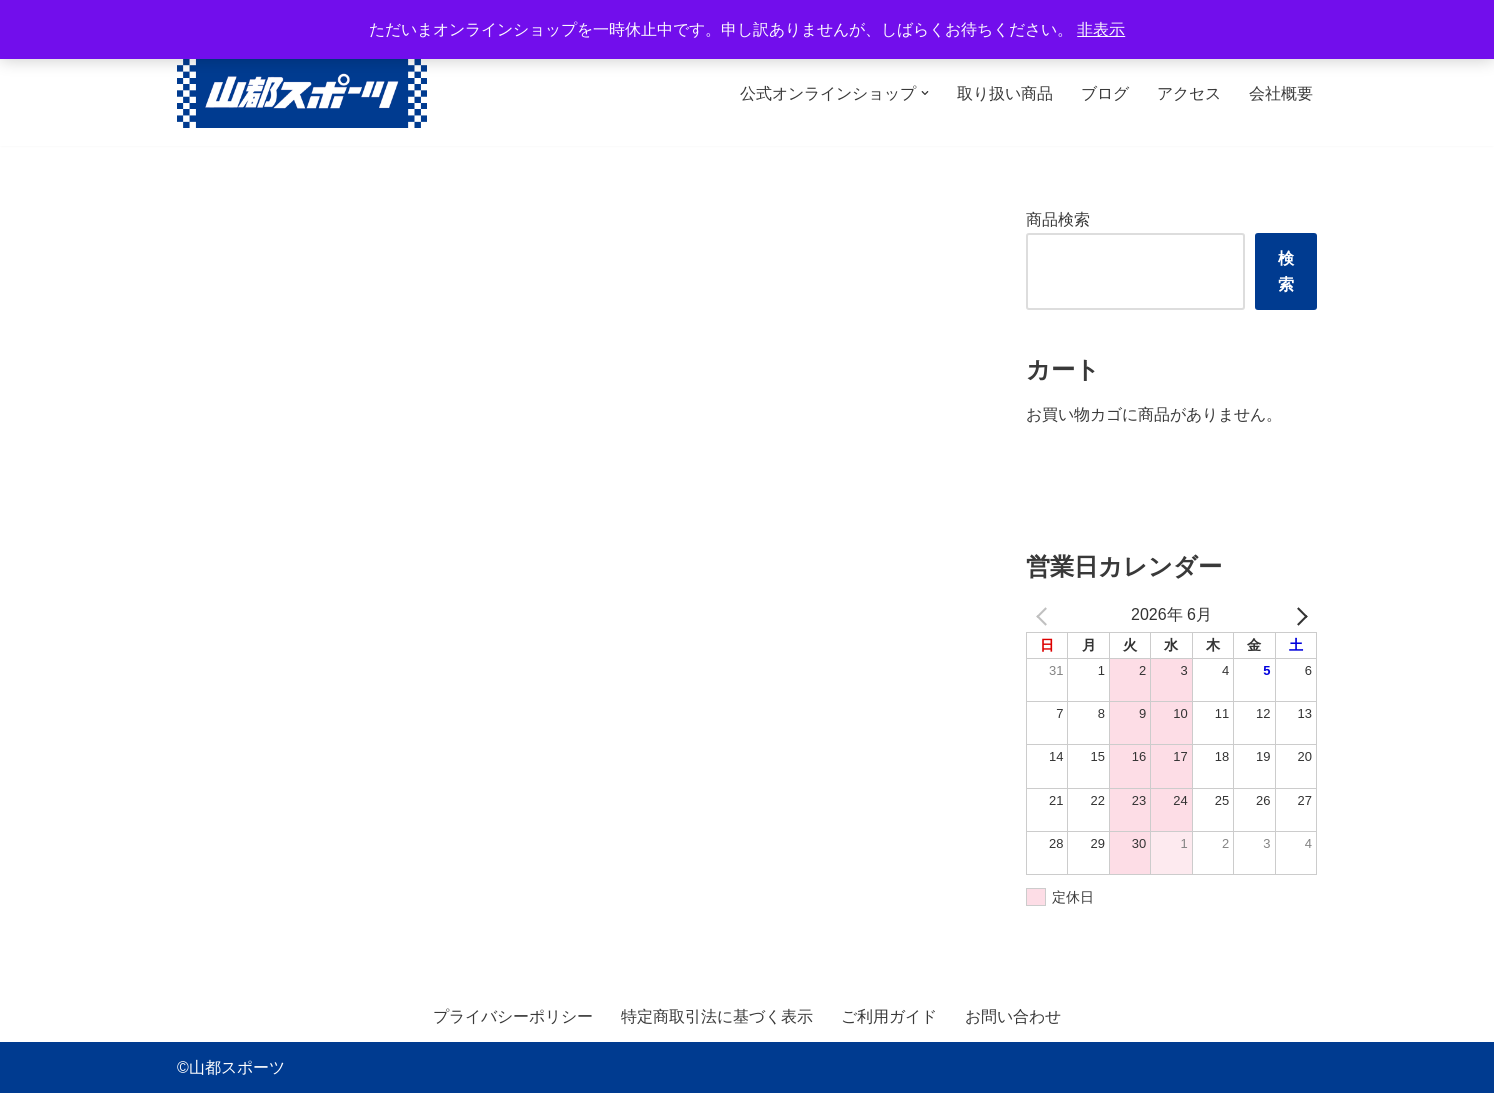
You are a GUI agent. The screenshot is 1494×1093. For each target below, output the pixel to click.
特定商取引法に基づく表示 (717, 1016)
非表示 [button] (1101, 29)
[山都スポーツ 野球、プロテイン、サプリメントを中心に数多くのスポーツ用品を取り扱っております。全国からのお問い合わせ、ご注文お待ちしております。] (302, 93)
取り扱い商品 (1005, 93)
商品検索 (1058, 219)
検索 (1286, 271)
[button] (925, 93)
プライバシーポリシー (513, 1016)
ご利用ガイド (889, 1016)
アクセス (1189, 93)
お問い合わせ (1013, 1016)
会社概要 (1281, 93)
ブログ (1105, 93)
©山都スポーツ (231, 1067)
